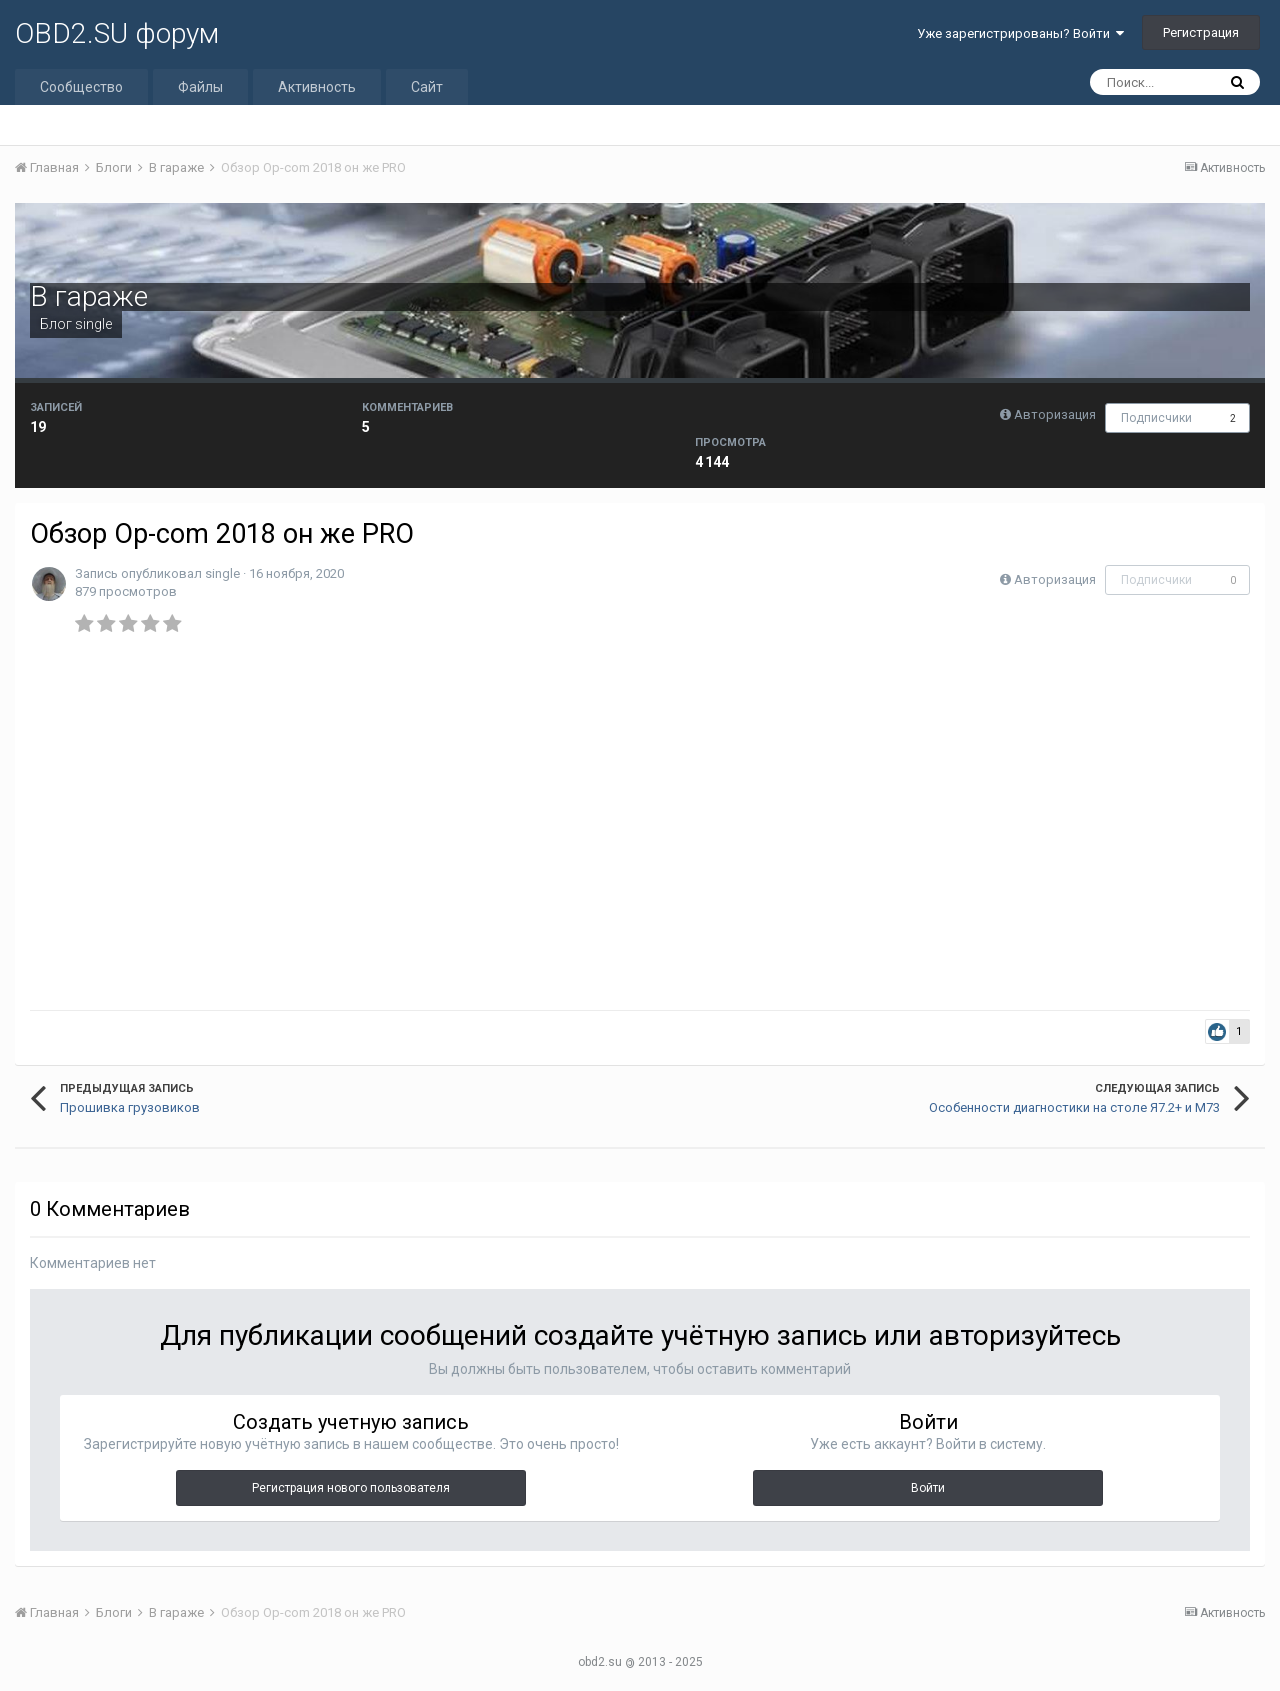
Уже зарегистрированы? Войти (1020, 33)
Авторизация (1055, 414)
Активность (317, 87)
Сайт (427, 87)
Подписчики (1156, 418)
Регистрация (1201, 32)
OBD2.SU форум (117, 33)
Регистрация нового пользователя (351, 1488)
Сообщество (81, 87)
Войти (928, 1488)
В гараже (89, 296)
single (93, 324)
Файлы (200, 87)
